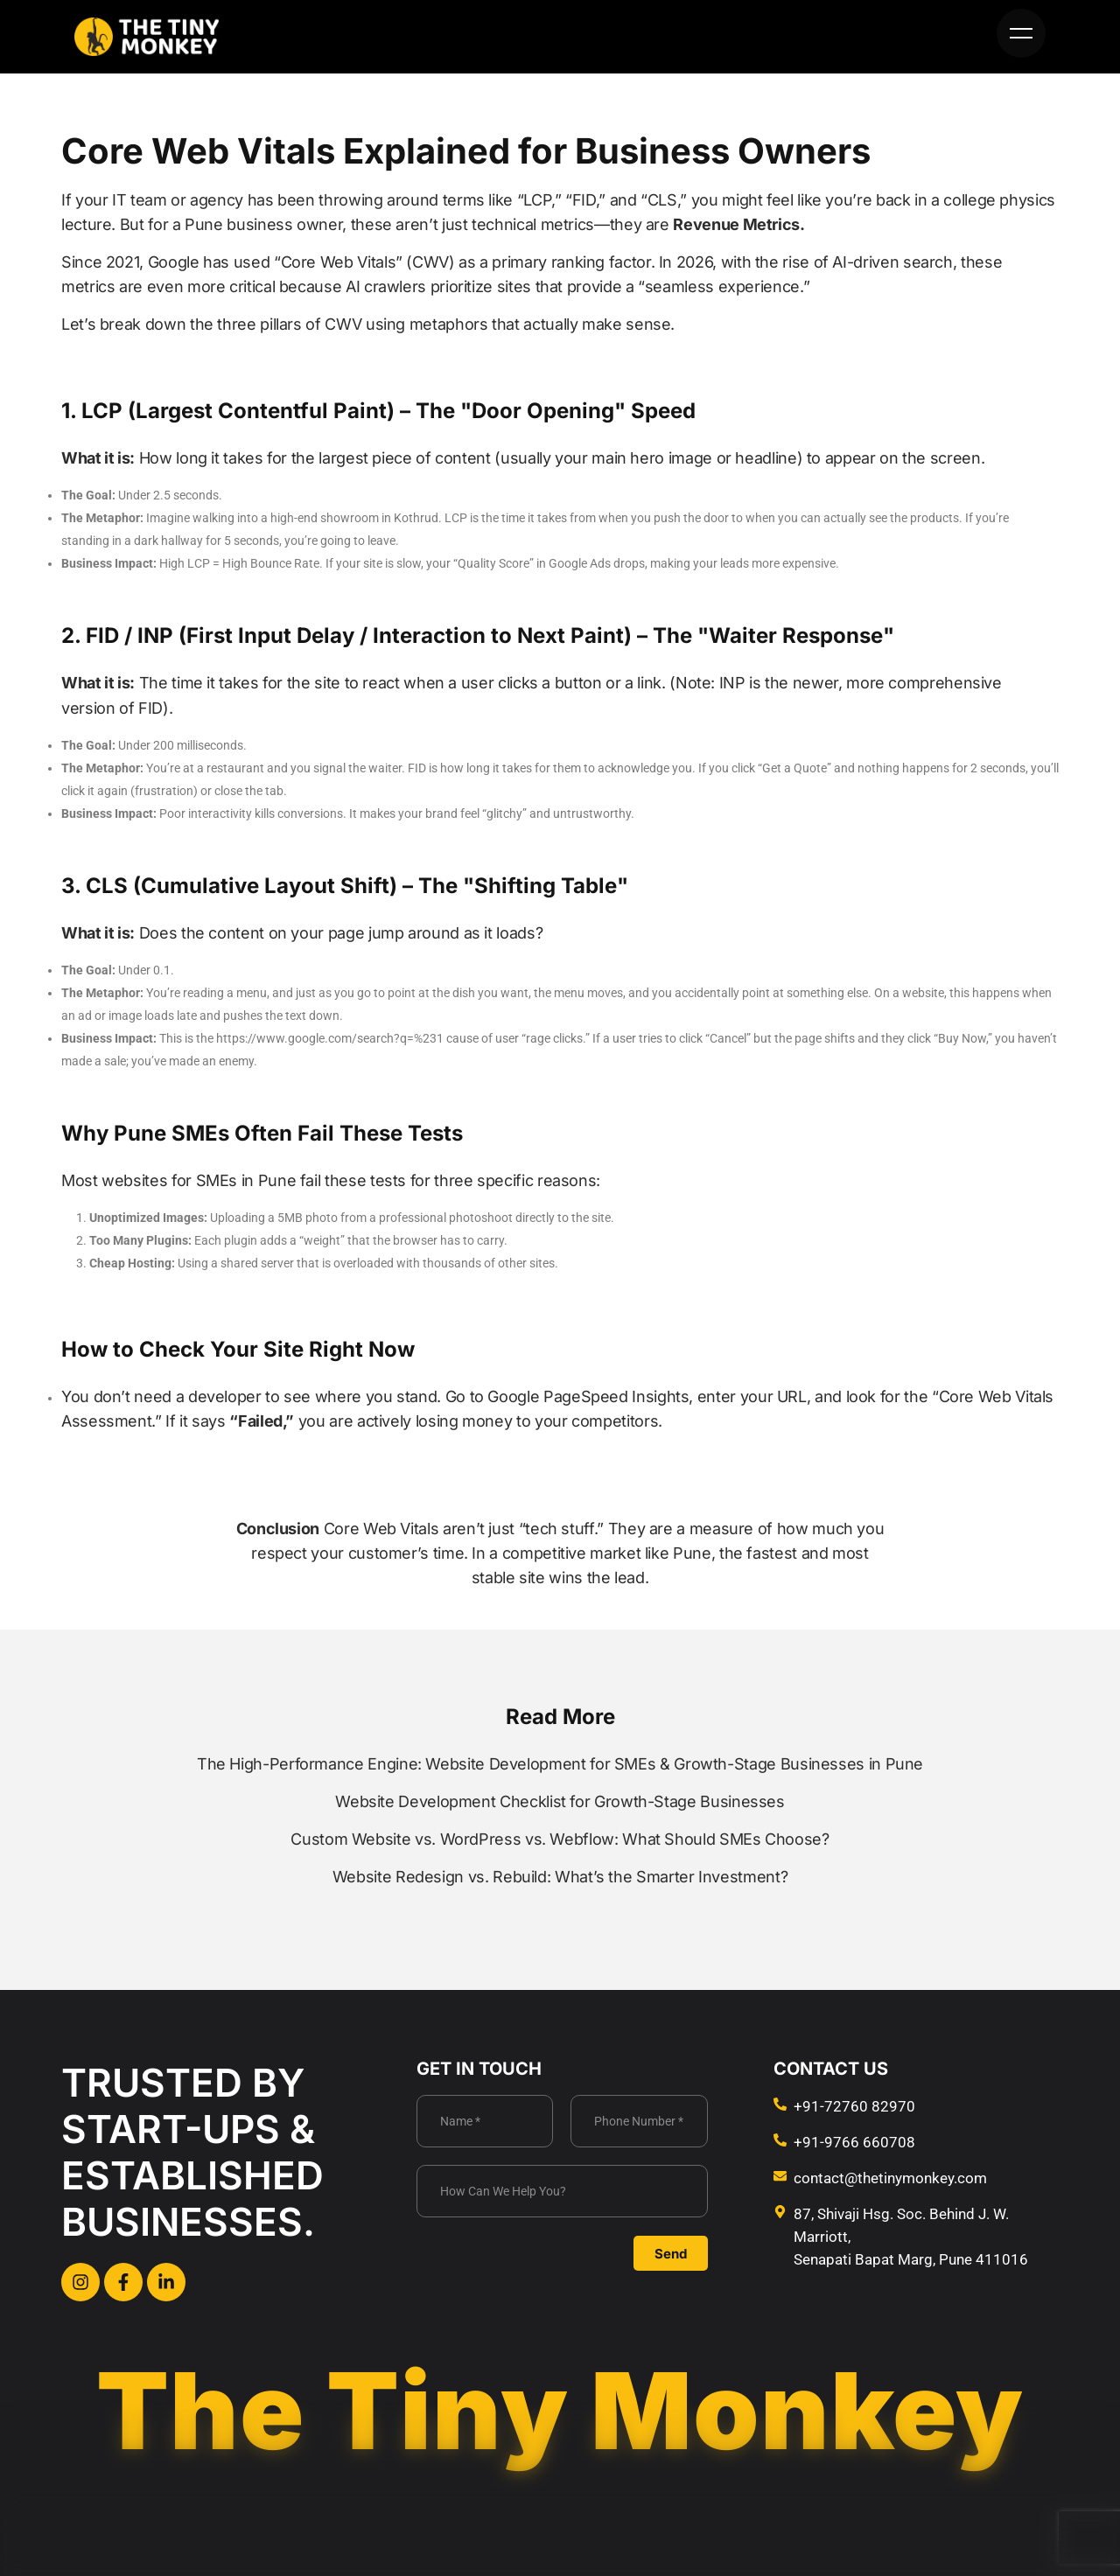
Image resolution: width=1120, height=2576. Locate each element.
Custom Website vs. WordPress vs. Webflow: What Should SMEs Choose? (559, 1839)
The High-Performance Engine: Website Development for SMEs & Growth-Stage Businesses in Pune (560, 1764)
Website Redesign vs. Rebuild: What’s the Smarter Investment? (560, 1876)
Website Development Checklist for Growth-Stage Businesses (559, 1801)
